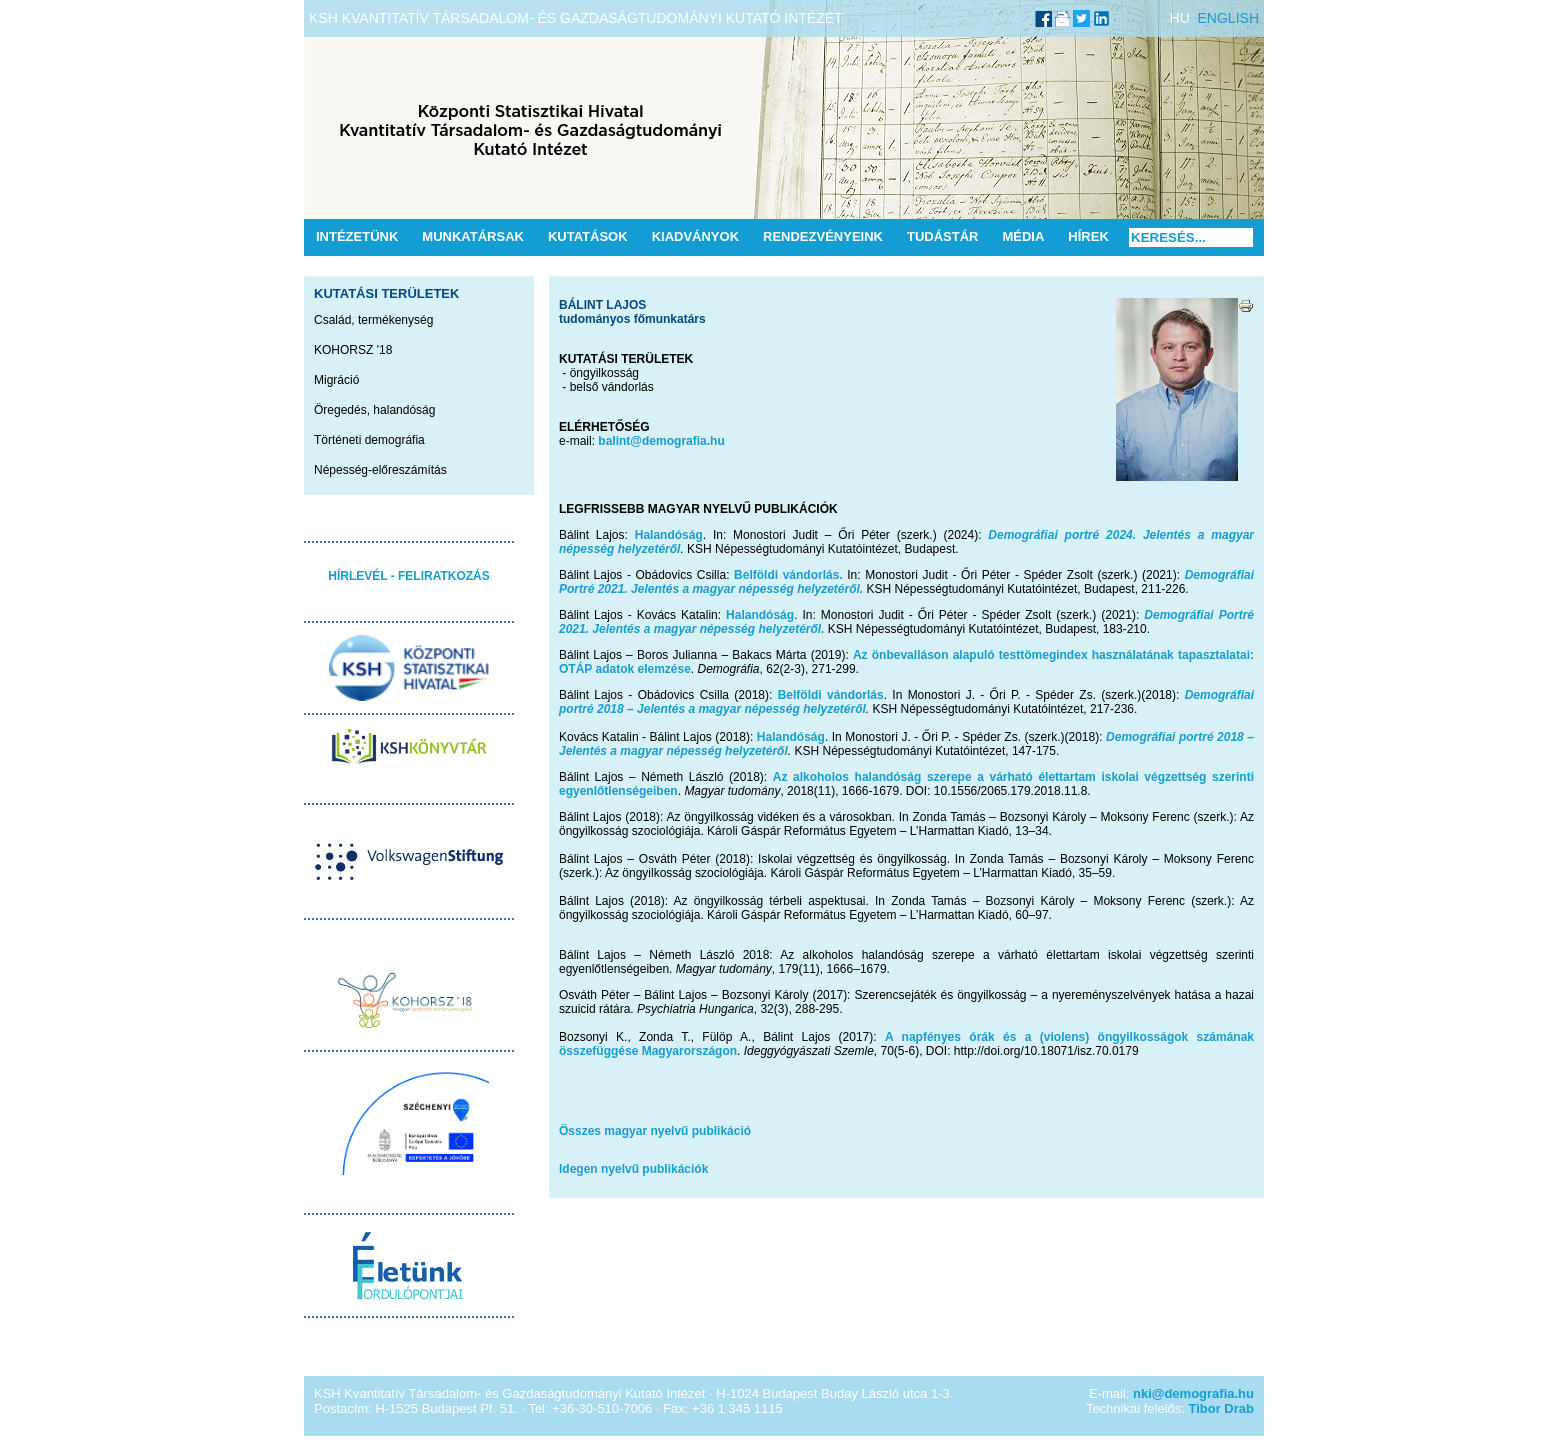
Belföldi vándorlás (831, 695)
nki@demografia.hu (1193, 1393)
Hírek (1088, 236)
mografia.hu (690, 441)
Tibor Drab (1222, 1408)
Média (1023, 236)
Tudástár (943, 236)
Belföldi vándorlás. (788, 575)
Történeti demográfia (369, 440)
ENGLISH (1228, 18)
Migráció (336, 380)
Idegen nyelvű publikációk (633, 1169)
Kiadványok (695, 236)
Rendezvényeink (823, 236)
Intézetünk (357, 236)
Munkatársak (473, 236)
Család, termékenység (373, 320)
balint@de (627, 441)
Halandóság (669, 535)
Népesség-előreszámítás (380, 470)
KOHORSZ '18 (353, 350)
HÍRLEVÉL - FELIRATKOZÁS (409, 576)
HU (1180, 18)
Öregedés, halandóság (374, 410)
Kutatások (588, 236)
